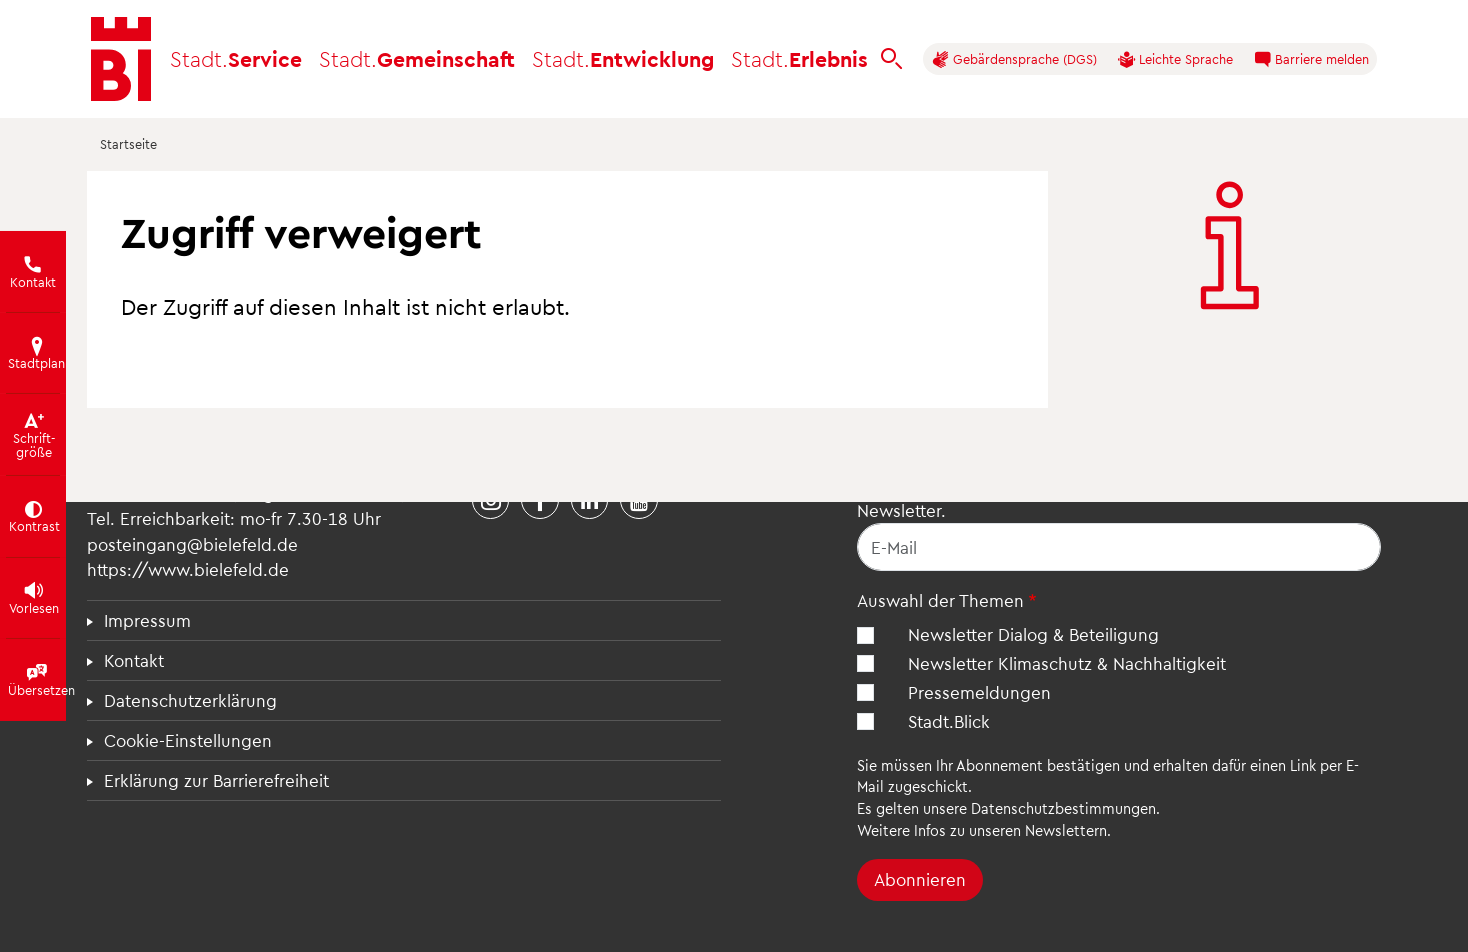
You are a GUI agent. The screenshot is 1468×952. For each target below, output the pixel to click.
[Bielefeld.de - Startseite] (121, 59)
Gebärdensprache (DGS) (1014, 59)
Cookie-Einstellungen (188, 740)
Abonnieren (920, 879)
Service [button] (236, 58)
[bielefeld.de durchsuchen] (892, 59)
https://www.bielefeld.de (188, 569)
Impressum (147, 620)
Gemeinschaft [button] (417, 58)
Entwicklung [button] (623, 58)
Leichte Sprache (1175, 59)
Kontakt (134, 660)
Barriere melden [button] (1311, 59)
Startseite (128, 143)
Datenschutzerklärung (190, 700)
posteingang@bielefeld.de (192, 544)
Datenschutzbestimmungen (1063, 808)
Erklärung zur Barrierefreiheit (216, 780)
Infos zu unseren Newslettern (1010, 830)
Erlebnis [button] (799, 58)
